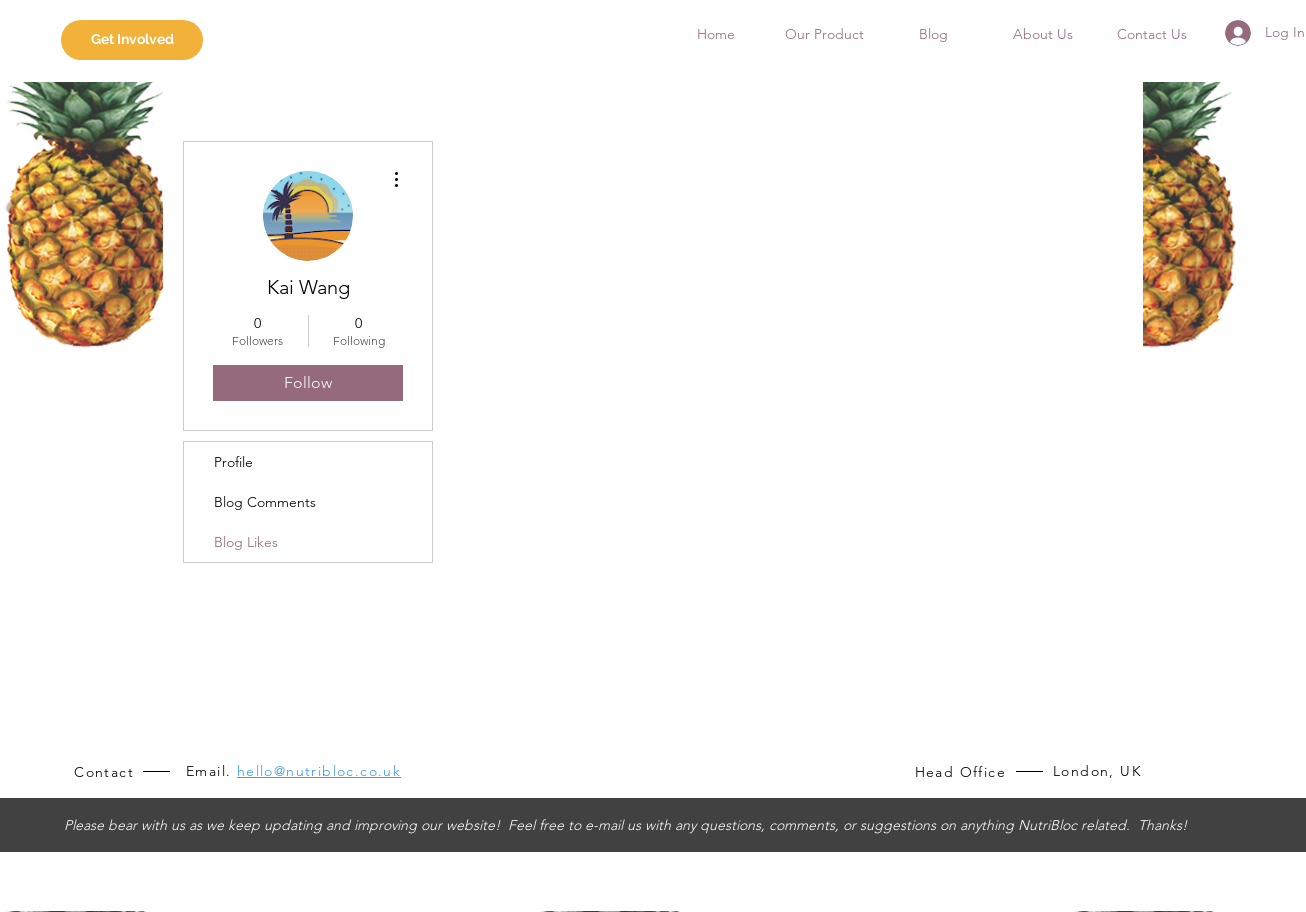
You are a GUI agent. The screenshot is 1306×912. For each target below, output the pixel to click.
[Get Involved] (132, 40)
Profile (233, 462)
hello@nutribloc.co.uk (319, 771)
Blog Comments (265, 502)
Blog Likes (246, 542)
